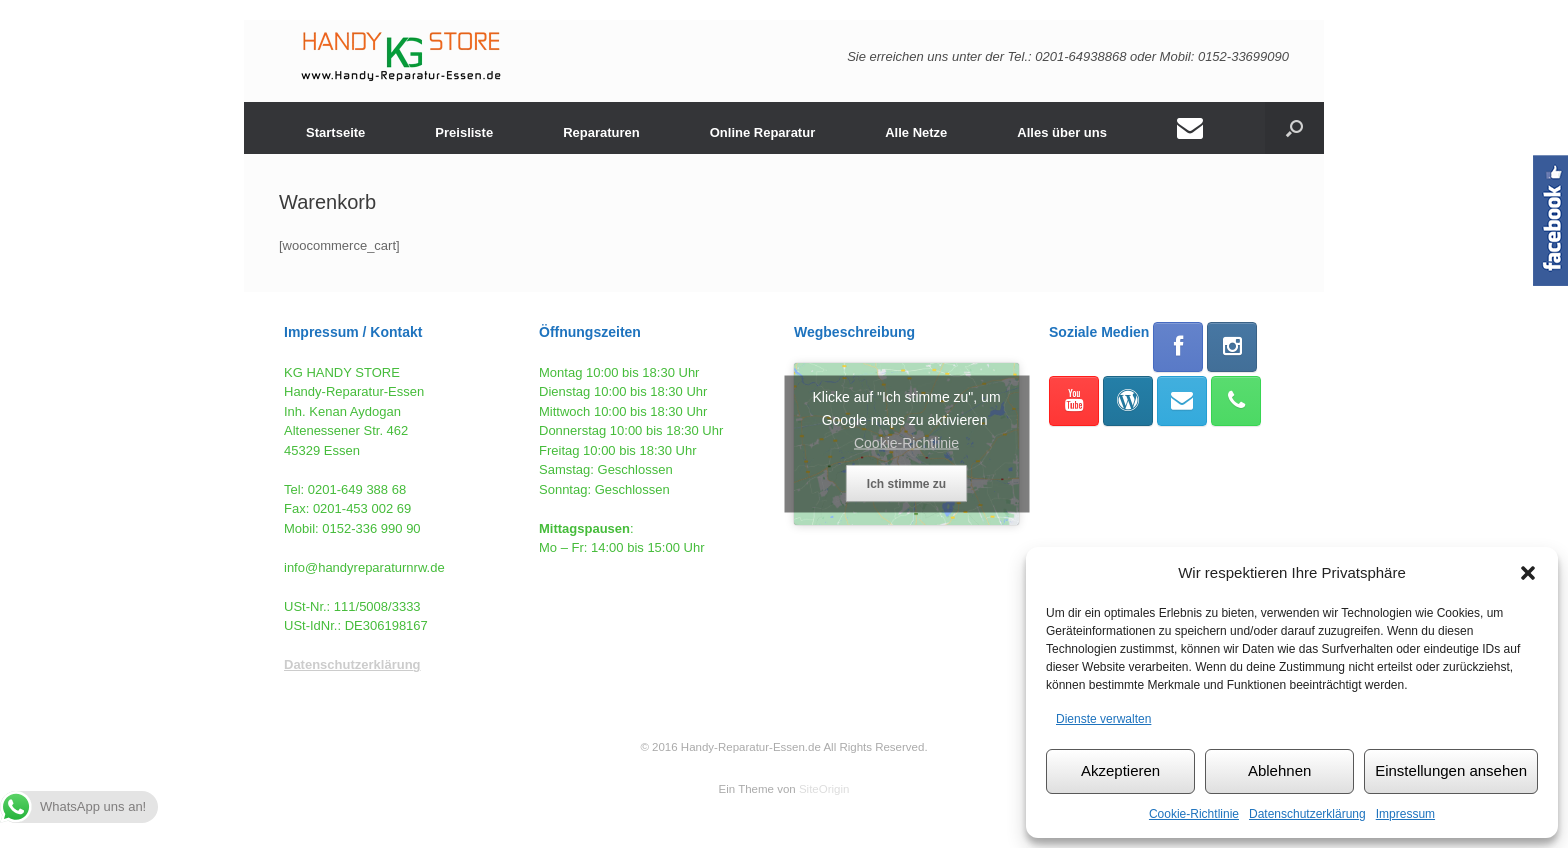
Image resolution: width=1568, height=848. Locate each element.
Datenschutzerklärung (1307, 814)
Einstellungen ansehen (1451, 770)
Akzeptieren (1120, 770)
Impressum (1405, 814)
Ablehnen (1279, 770)
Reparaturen (601, 132)
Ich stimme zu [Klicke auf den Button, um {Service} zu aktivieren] (906, 483)
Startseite (335, 132)
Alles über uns (1062, 132)
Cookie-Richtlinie (1194, 814)
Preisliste (464, 132)
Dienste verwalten (1103, 719)
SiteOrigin (824, 789)
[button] (1528, 573)
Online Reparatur (762, 132)
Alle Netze (916, 132)
